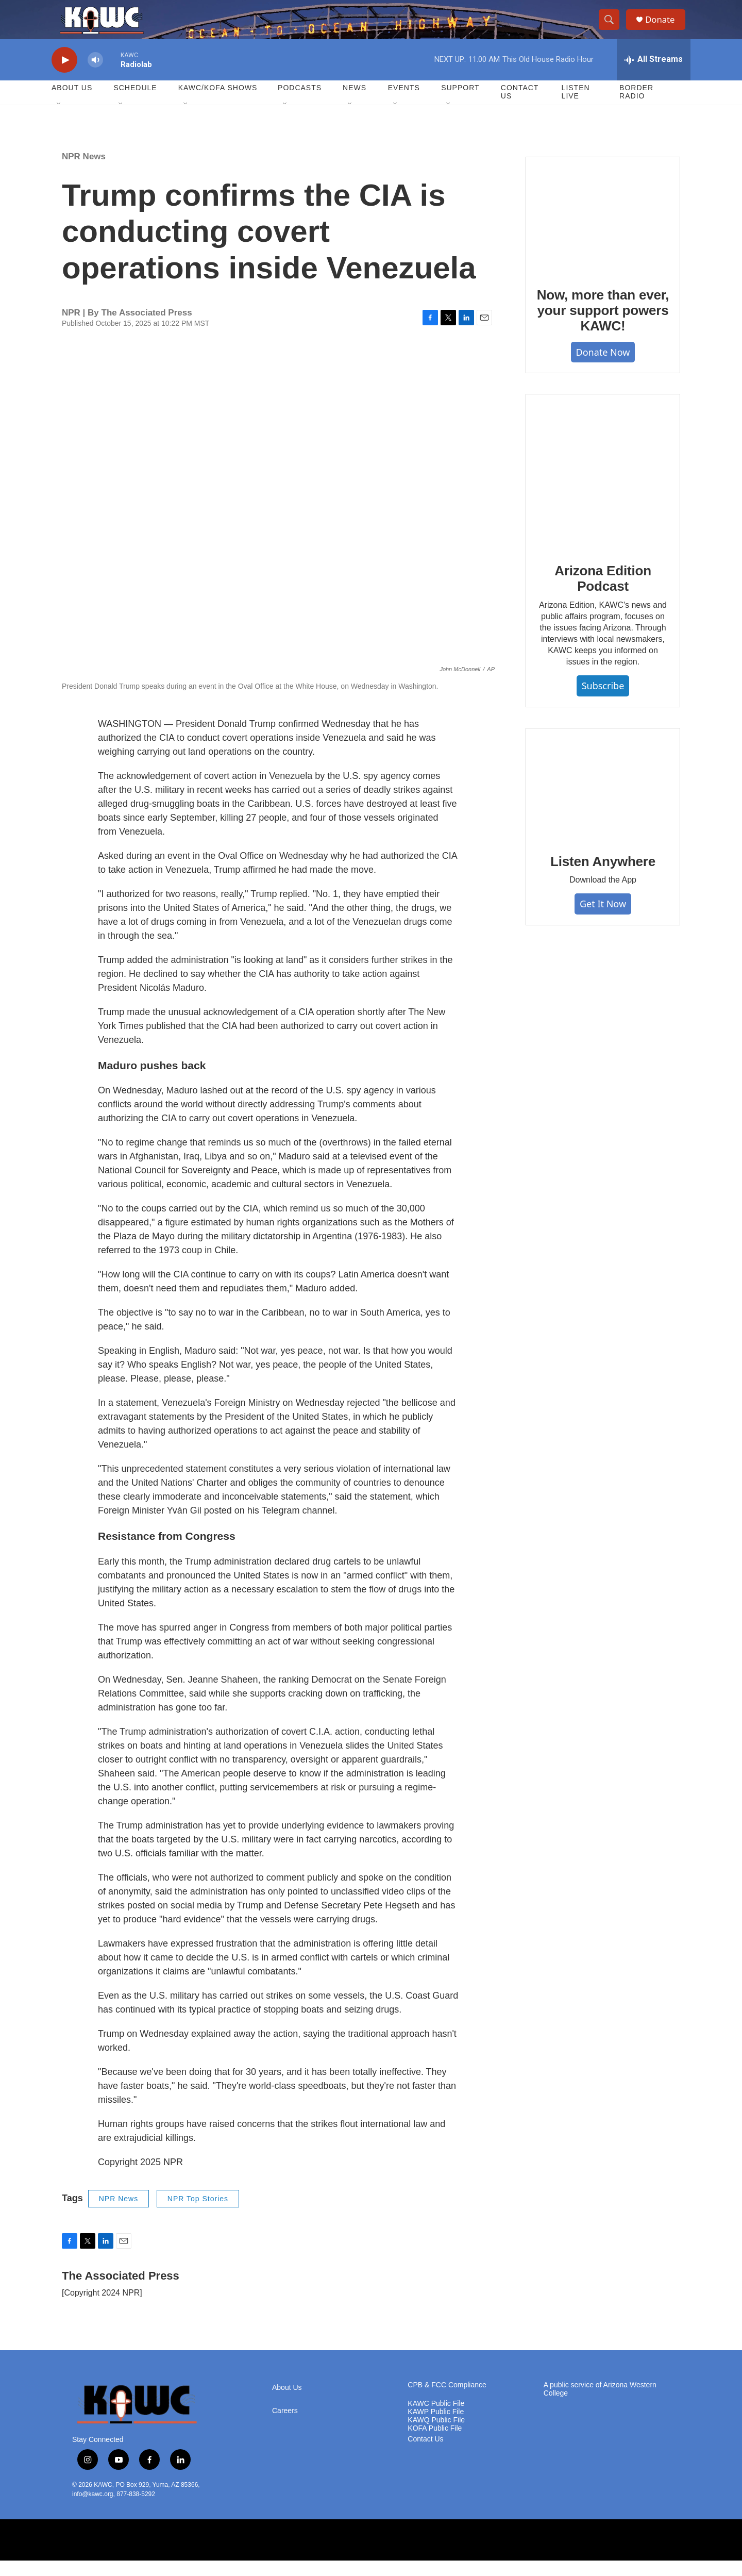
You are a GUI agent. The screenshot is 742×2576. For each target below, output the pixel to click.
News (354, 103)
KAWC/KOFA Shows (218, 103)
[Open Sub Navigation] (59, 119)
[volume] (95, 75)
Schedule (135, 103)
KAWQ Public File (436, 2435)
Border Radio (636, 107)
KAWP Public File (436, 2427)
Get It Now (603, 919)
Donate (664, 27)
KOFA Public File (435, 2444)
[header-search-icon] (612, 27)
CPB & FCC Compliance (447, 2400)
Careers (285, 2426)
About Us (72, 103)
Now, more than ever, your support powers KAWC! (603, 326)
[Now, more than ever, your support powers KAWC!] (603, 230)
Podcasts (300, 103)
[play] (64, 75)
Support (460, 103)
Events (404, 103)
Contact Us (519, 107)
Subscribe (603, 701)
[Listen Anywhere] (603, 798)
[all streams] (653, 74)
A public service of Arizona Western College (600, 2405)
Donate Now (603, 367)
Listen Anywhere (602, 876)
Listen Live (576, 107)
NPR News (84, 171)
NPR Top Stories (197, 2213)
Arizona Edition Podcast (602, 593)
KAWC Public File (436, 2419)
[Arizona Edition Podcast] (603, 486)
